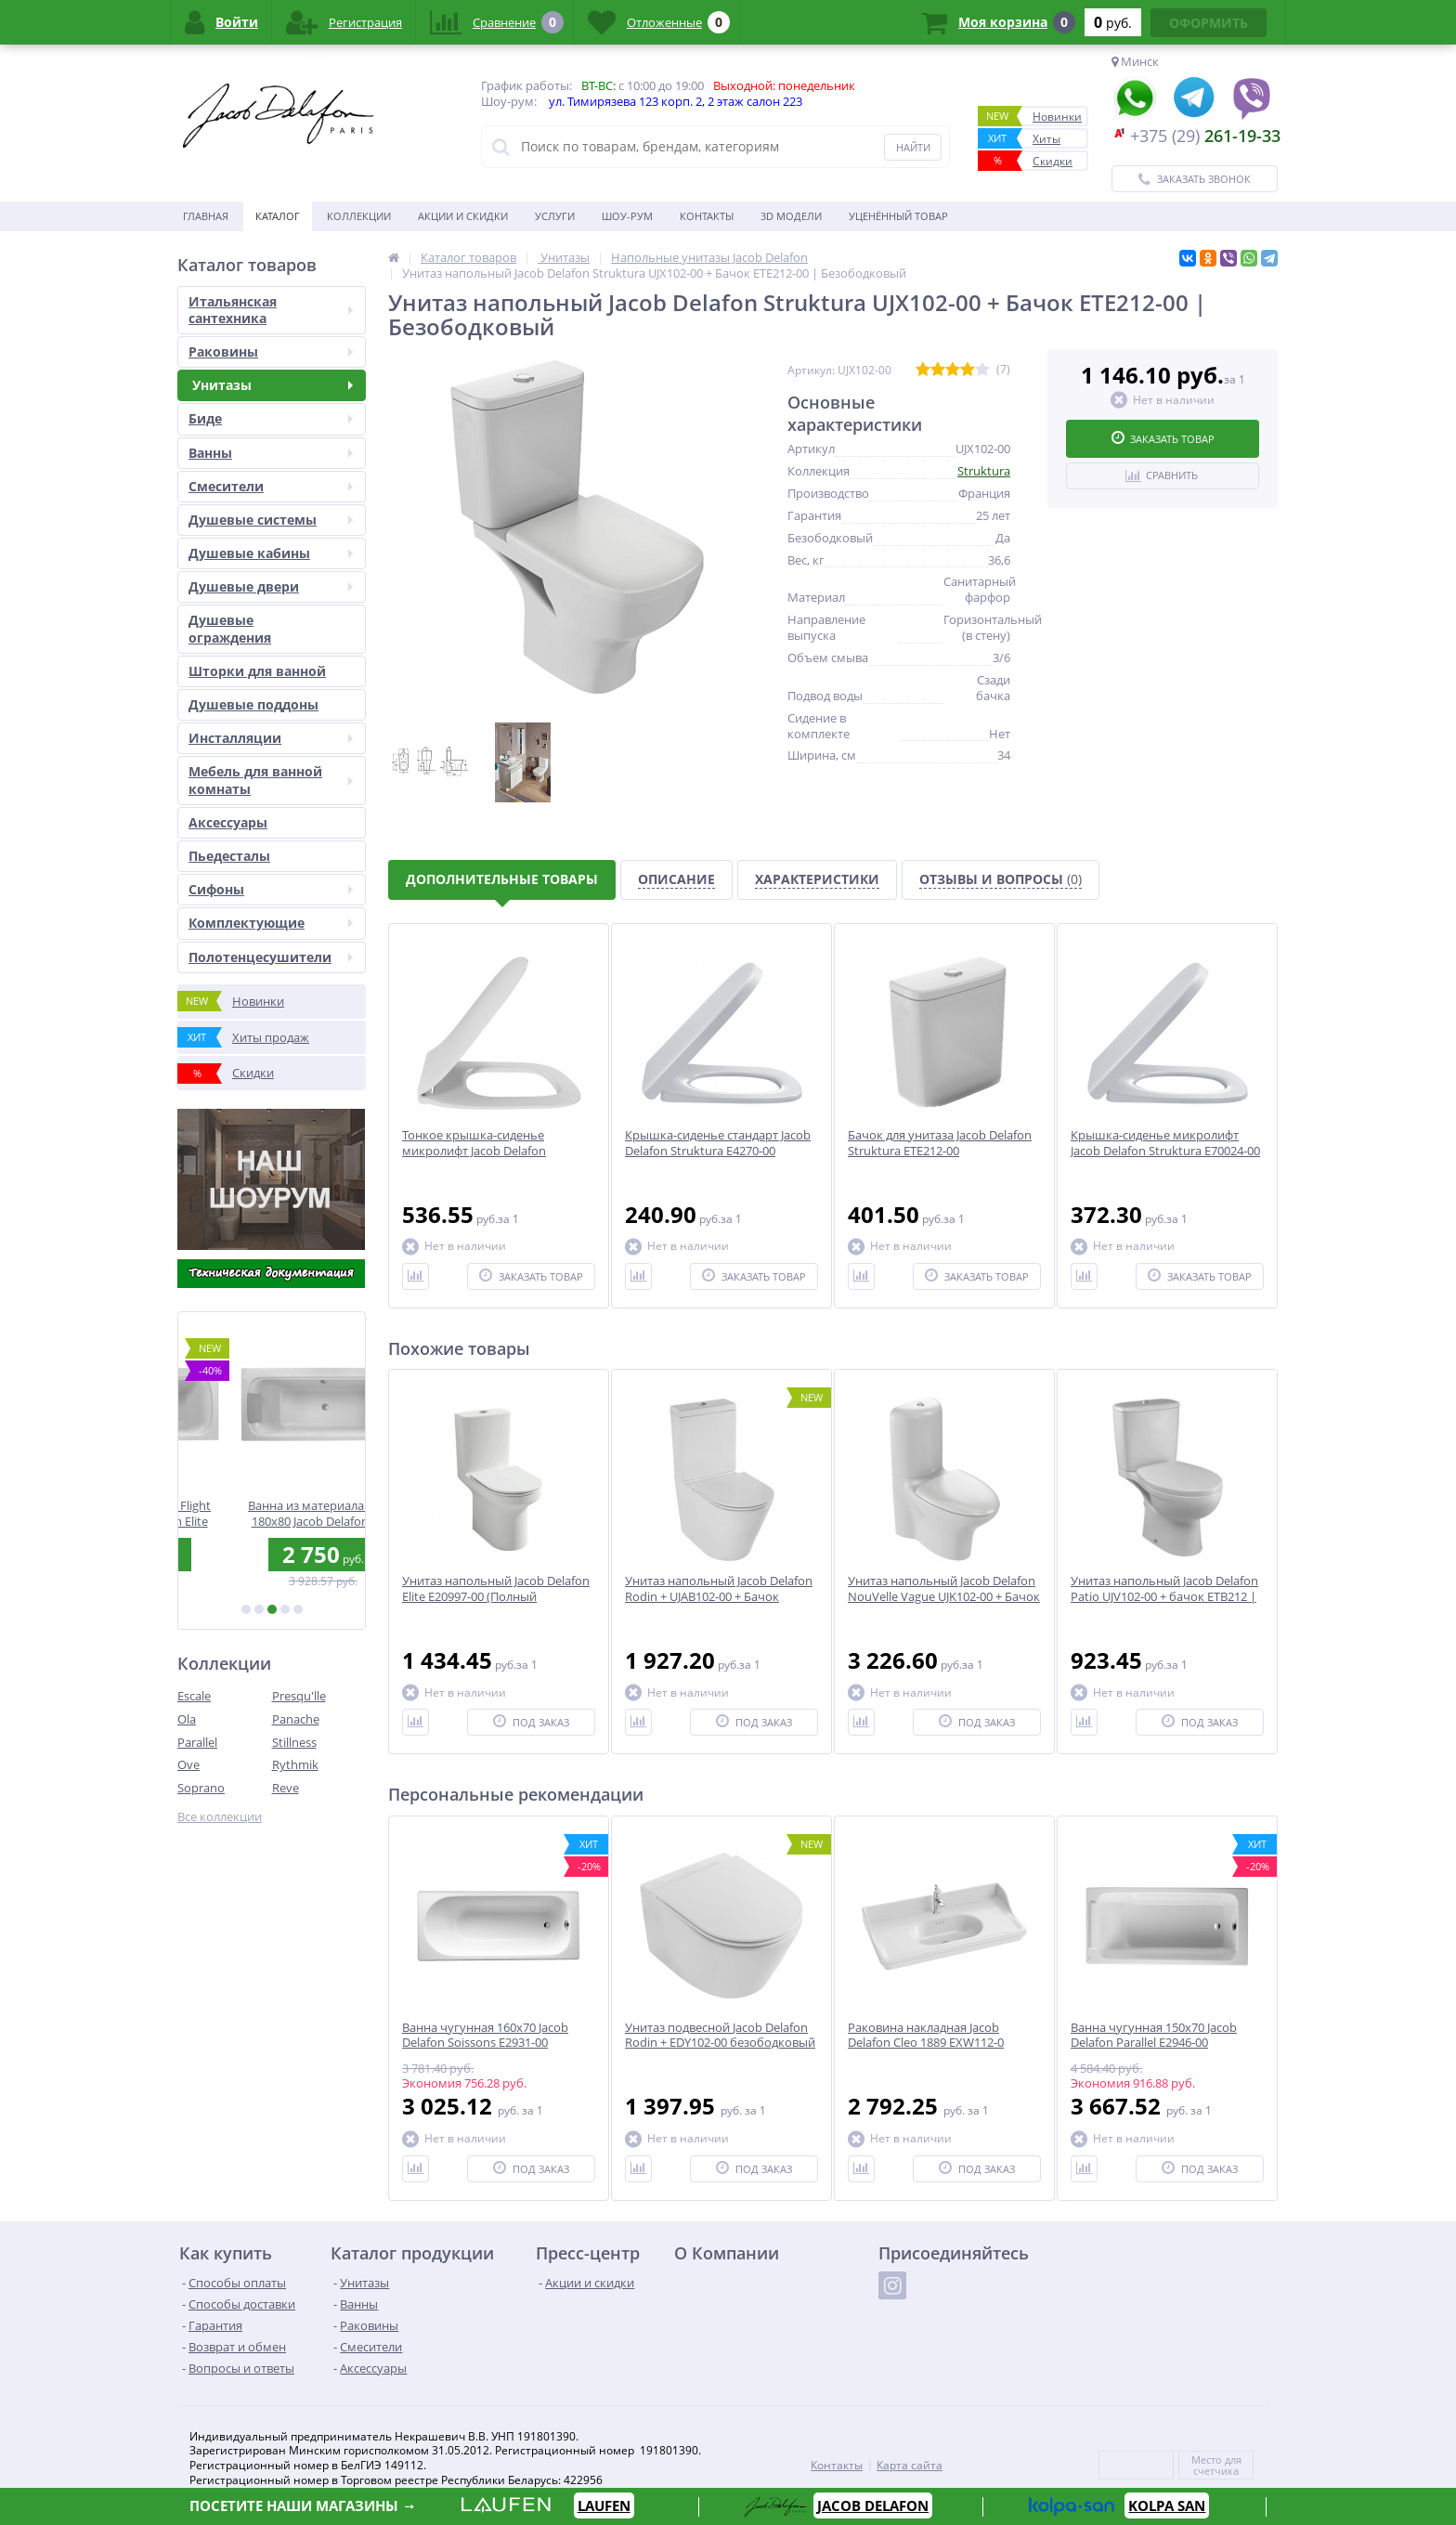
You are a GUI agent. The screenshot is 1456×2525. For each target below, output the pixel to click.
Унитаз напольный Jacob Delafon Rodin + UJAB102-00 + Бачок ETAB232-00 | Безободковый (718, 1596)
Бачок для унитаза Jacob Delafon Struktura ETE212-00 (940, 1143)
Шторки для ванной (257, 671)
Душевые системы (270, 519)
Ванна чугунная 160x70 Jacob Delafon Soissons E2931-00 (485, 2035)
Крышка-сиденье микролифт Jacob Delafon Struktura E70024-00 (1165, 1143)
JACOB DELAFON (873, 2505)
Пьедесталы (229, 856)
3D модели (791, 216)
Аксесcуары (227, 822)
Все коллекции (219, 1817)
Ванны (270, 453)
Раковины (270, 351)
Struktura (983, 470)
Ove (188, 1764)
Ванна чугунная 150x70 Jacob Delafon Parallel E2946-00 (1154, 2035)
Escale (194, 1695)
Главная (205, 216)
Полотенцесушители (270, 957)
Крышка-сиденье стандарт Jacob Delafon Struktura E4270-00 (718, 1143)
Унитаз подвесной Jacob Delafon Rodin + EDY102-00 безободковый (720, 2035)
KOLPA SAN (1166, 2505)
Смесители (270, 486)
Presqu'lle (299, 1695)
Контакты (707, 216)
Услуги (555, 216)
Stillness (294, 1742)
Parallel (197, 1742)
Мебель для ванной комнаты (270, 779)
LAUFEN (604, 2505)
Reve (285, 1787)
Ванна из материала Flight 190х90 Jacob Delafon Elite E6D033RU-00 (271, 1513)
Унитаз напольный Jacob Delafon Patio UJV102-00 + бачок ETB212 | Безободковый (1164, 1596)
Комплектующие (270, 922)
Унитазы (270, 385)
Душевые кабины (270, 553)
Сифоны (270, 889)
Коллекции (359, 216)
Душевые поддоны (253, 704)
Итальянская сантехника (270, 310)
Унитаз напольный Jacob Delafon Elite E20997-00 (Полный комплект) (496, 1596)
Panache (295, 1719)
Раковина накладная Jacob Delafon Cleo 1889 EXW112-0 (926, 2035)
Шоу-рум (627, 216)
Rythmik (295, 1764)
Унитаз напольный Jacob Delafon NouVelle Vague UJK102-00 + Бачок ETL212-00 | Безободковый (944, 1596)
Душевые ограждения (229, 628)
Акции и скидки (463, 216)
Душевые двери (270, 586)
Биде (270, 418)
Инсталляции (270, 738)
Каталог (277, 216)
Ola (186, 1719)
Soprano (201, 1787)
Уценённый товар (898, 216)
